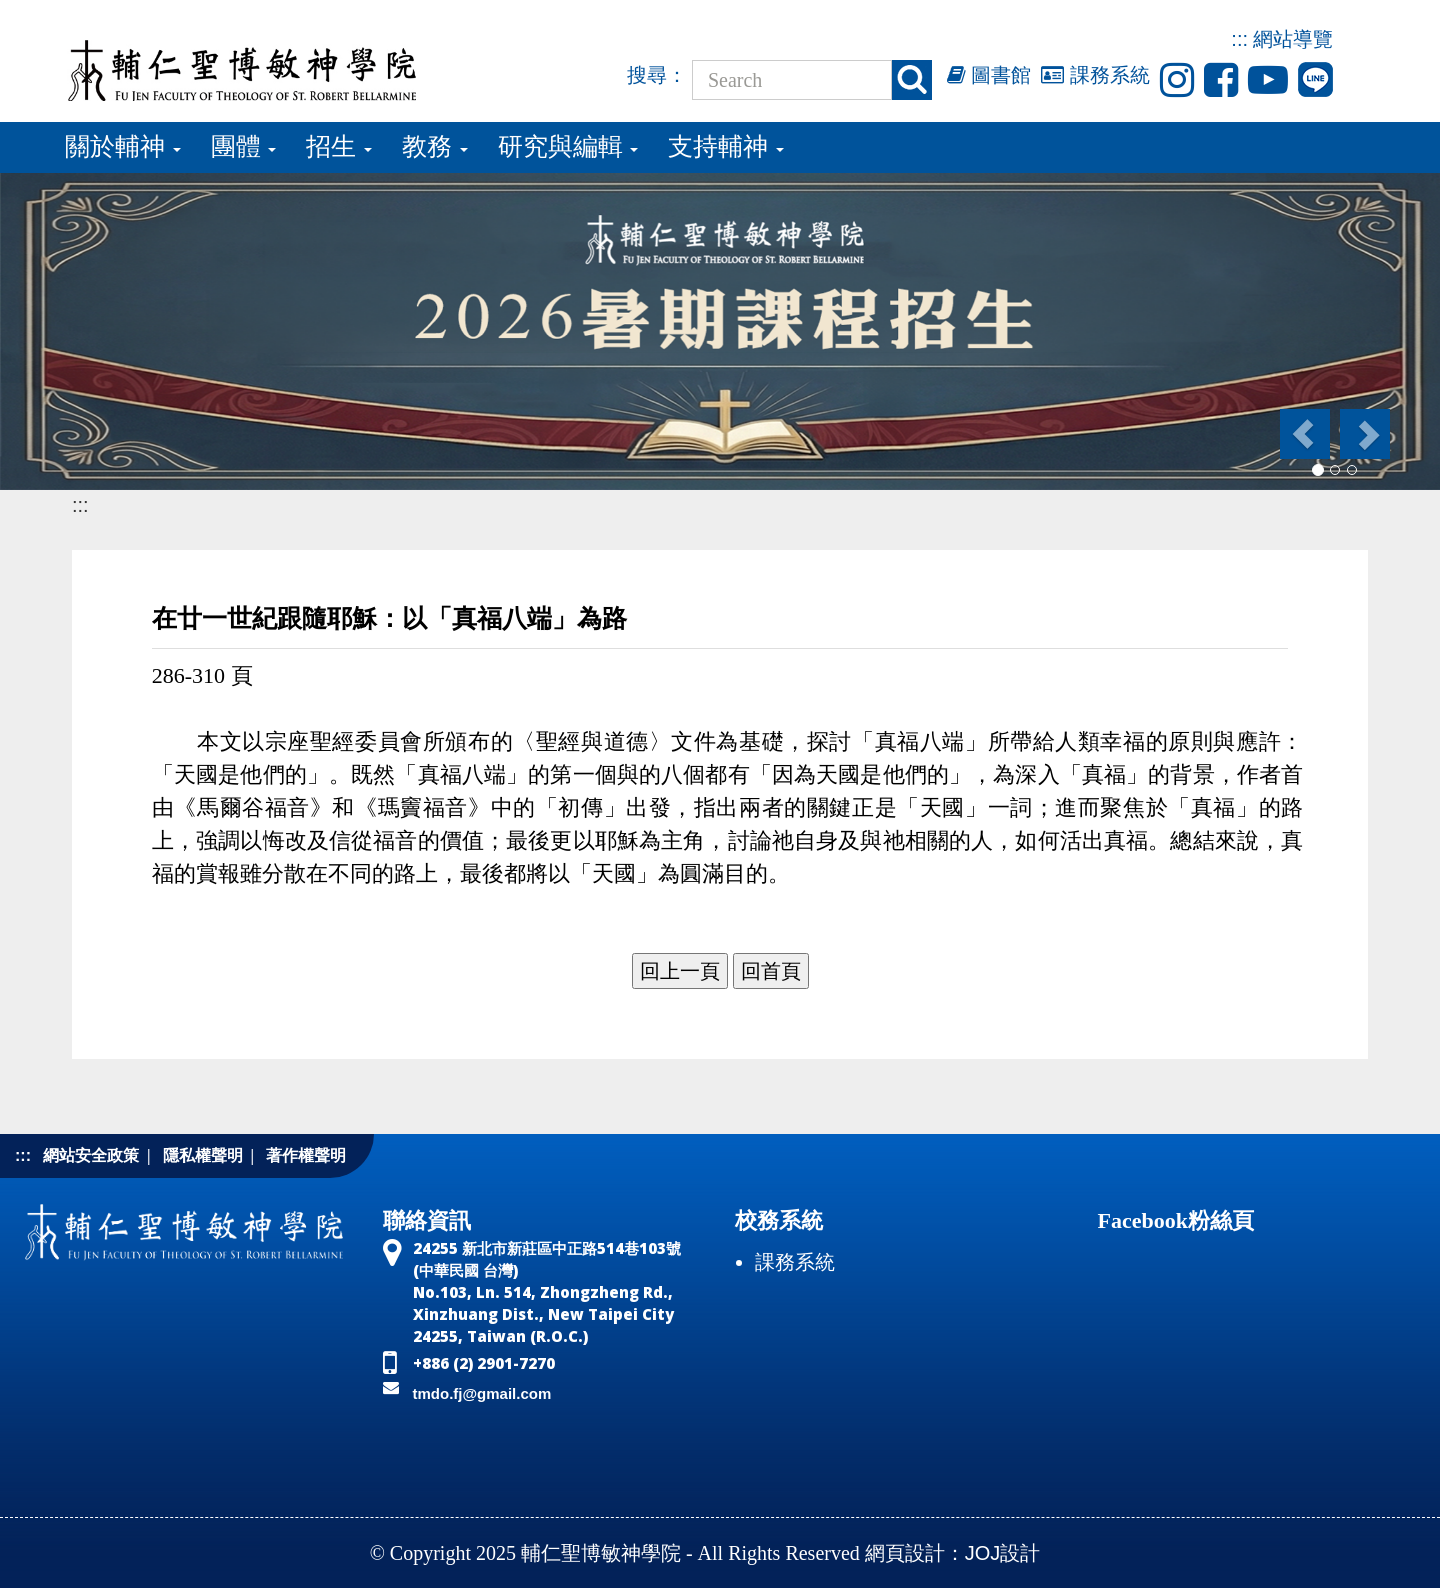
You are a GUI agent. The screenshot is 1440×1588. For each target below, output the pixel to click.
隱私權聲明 (203, 1155)
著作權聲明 (306, 1155)
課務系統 (1095, 75)
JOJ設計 (1003, 1553)
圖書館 (989, 75)
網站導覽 (1293, 39)
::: (1239, 39)
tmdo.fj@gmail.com (482, 1393)
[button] (1303, 434)
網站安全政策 (91, 1155)
